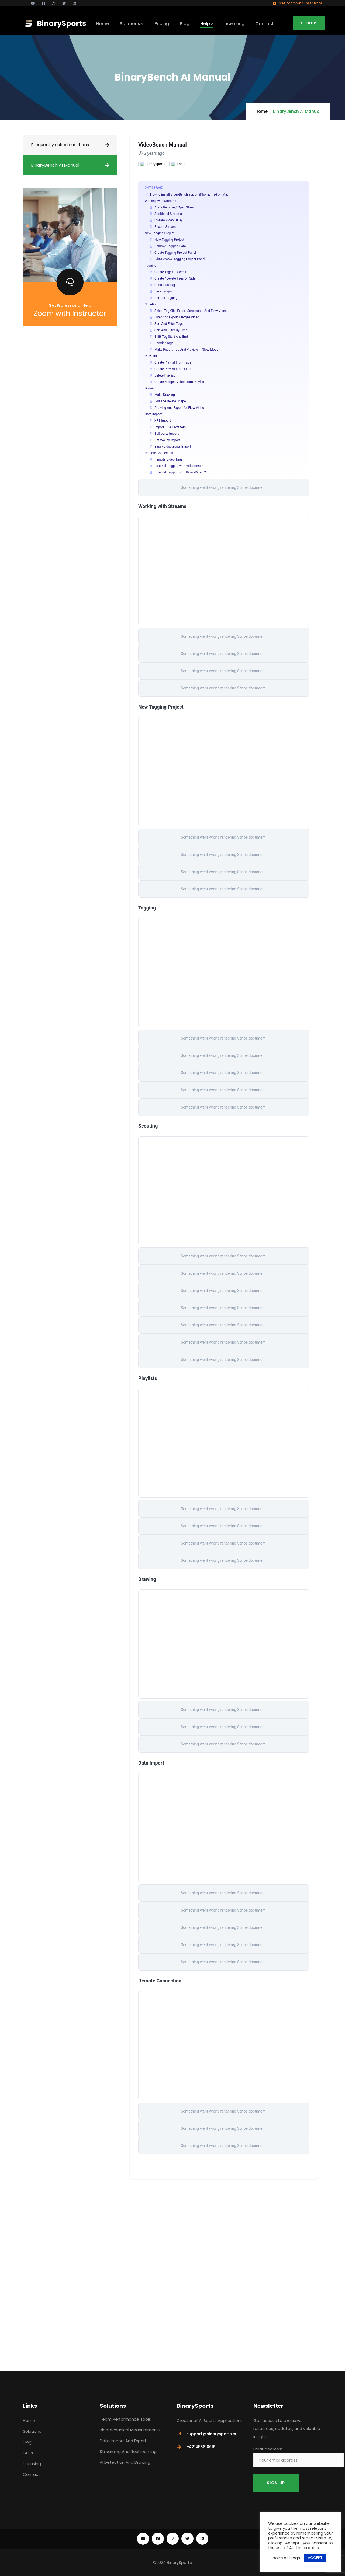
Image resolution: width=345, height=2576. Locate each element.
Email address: (298, 2456)
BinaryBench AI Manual (55, 165)
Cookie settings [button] (285, 2558)
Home (262, 111)
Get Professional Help (70, 305)
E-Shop (308, 23)
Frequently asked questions (60, 145)
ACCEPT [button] (315, 2557)
